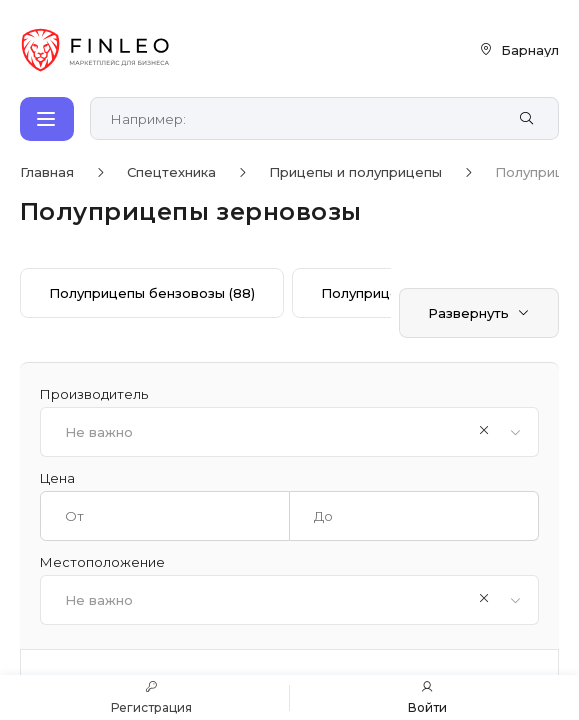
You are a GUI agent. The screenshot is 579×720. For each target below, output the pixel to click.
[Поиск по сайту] (303, 119)
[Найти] (526, 119)
